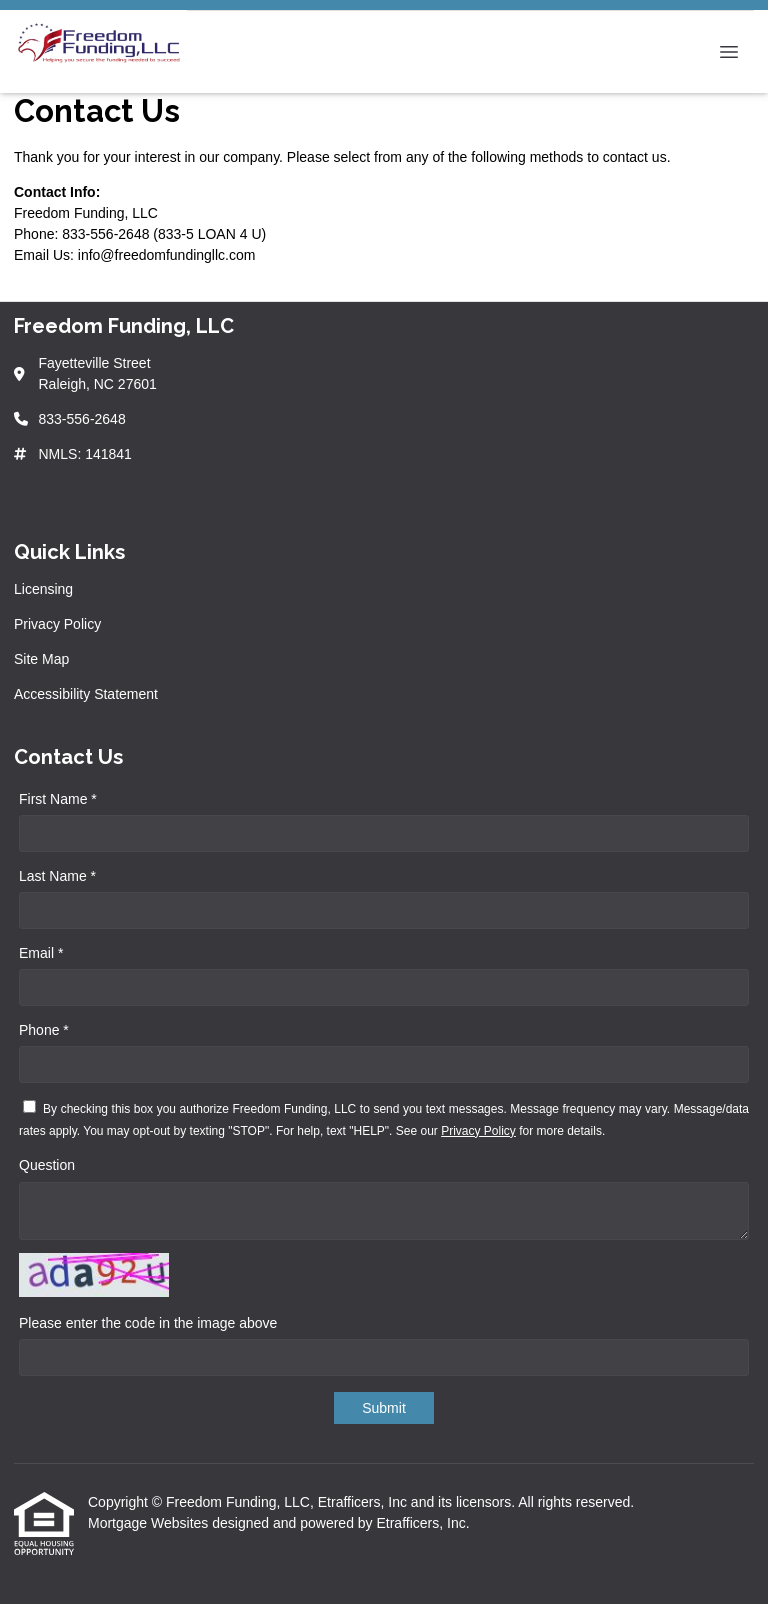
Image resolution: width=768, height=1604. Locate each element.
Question (47, 1165)
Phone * (44, 1030)
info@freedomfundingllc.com (167, 255)
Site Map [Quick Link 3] (41, 659)
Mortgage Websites (150, 1523)
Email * (41, 953)
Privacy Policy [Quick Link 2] (57, 624)
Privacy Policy (478, 1131)
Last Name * (57, 876)
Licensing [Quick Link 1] (43, 589)
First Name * (58, 799)
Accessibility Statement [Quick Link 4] (86, 694)
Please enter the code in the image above (148, 1323)
